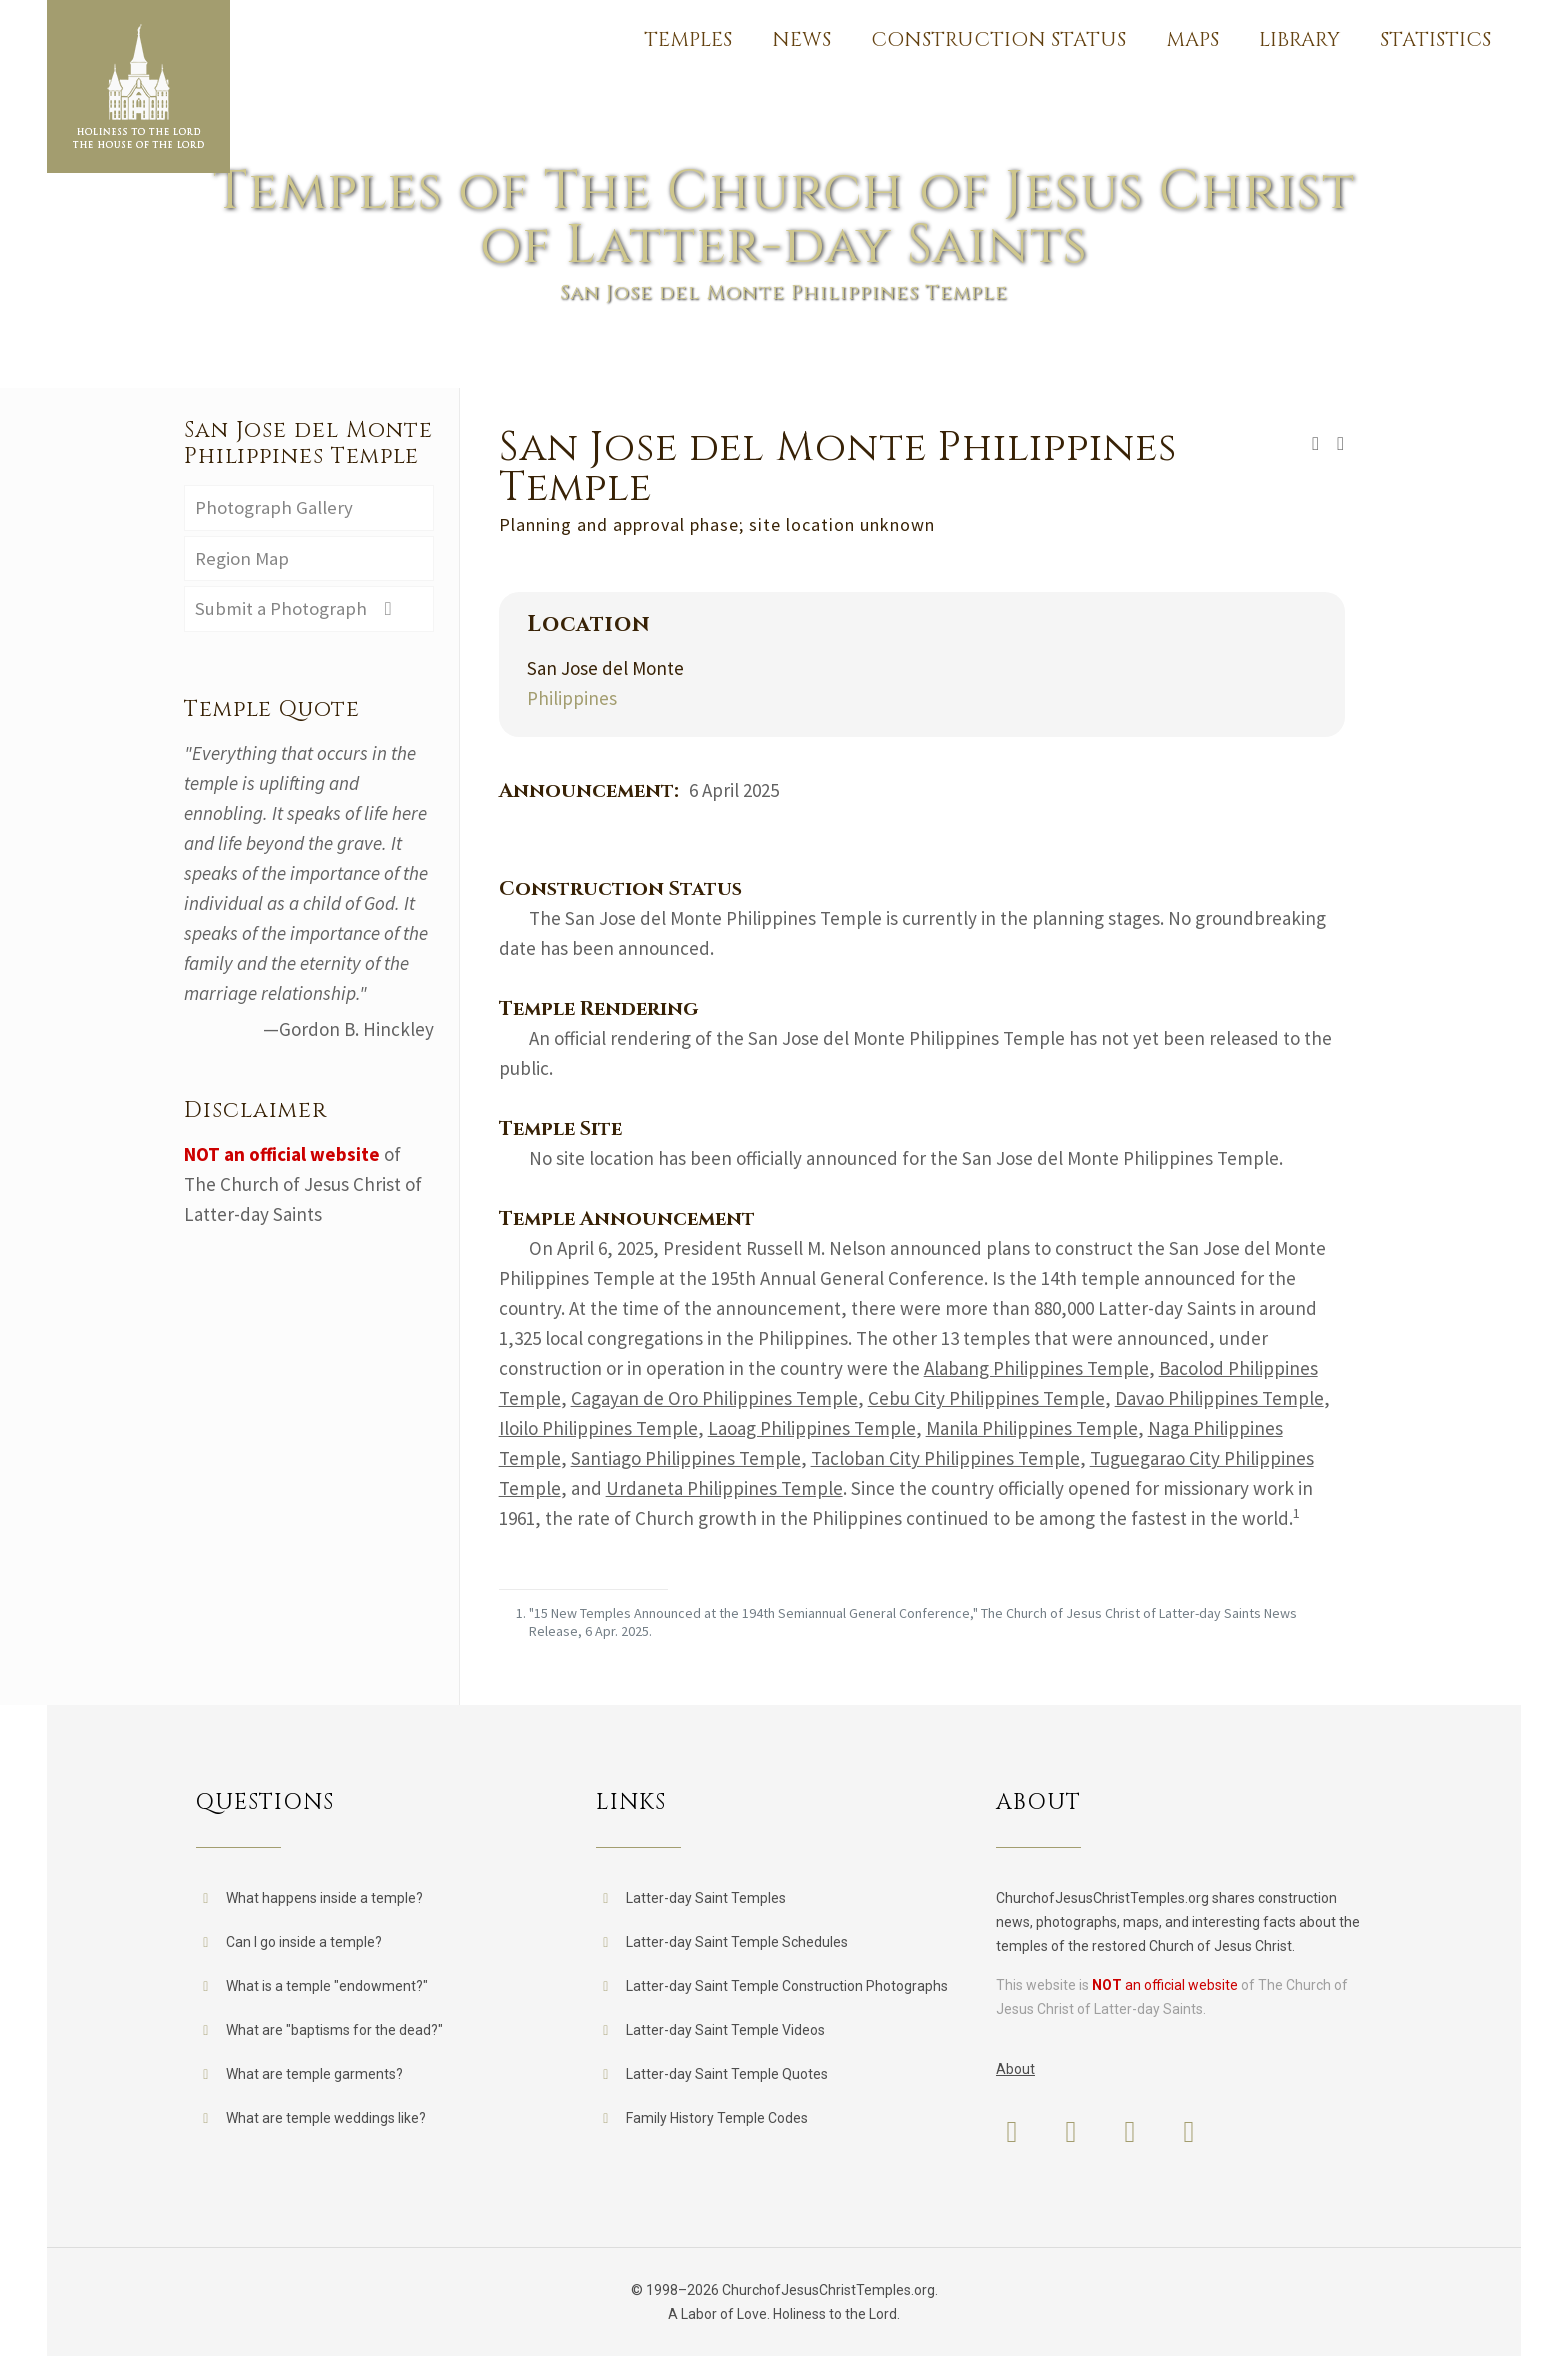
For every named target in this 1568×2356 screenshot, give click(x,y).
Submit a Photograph (298, 610)
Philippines (572, 698)
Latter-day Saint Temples (706, 1898)
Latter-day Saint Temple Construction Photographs (787, 1986)
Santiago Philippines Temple (686, 1458)
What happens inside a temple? (324, 1898)
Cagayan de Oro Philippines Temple (714, 1398)
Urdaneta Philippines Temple (724, 1488)
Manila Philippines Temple (1032, 1428)
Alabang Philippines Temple (1036, 1368)
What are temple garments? (314, 2074)
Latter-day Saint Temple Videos (725, 2030)
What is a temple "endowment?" (327, 1986)
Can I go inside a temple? (304, 1942)
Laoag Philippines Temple (812, 1428)
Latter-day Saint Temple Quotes (727, 2074)
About (1015, 2069)
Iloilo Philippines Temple (598, 1428)
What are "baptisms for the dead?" (334, 2030)
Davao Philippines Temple (1219, 1398)
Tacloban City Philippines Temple (945, 1458)
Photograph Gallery (274, 508)
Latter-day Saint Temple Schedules (737, 1942)
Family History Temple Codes (717, 2118)
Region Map (242, 559)
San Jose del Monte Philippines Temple (308, 443)
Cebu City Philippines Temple (986, 1398)
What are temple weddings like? (326, 2118)
